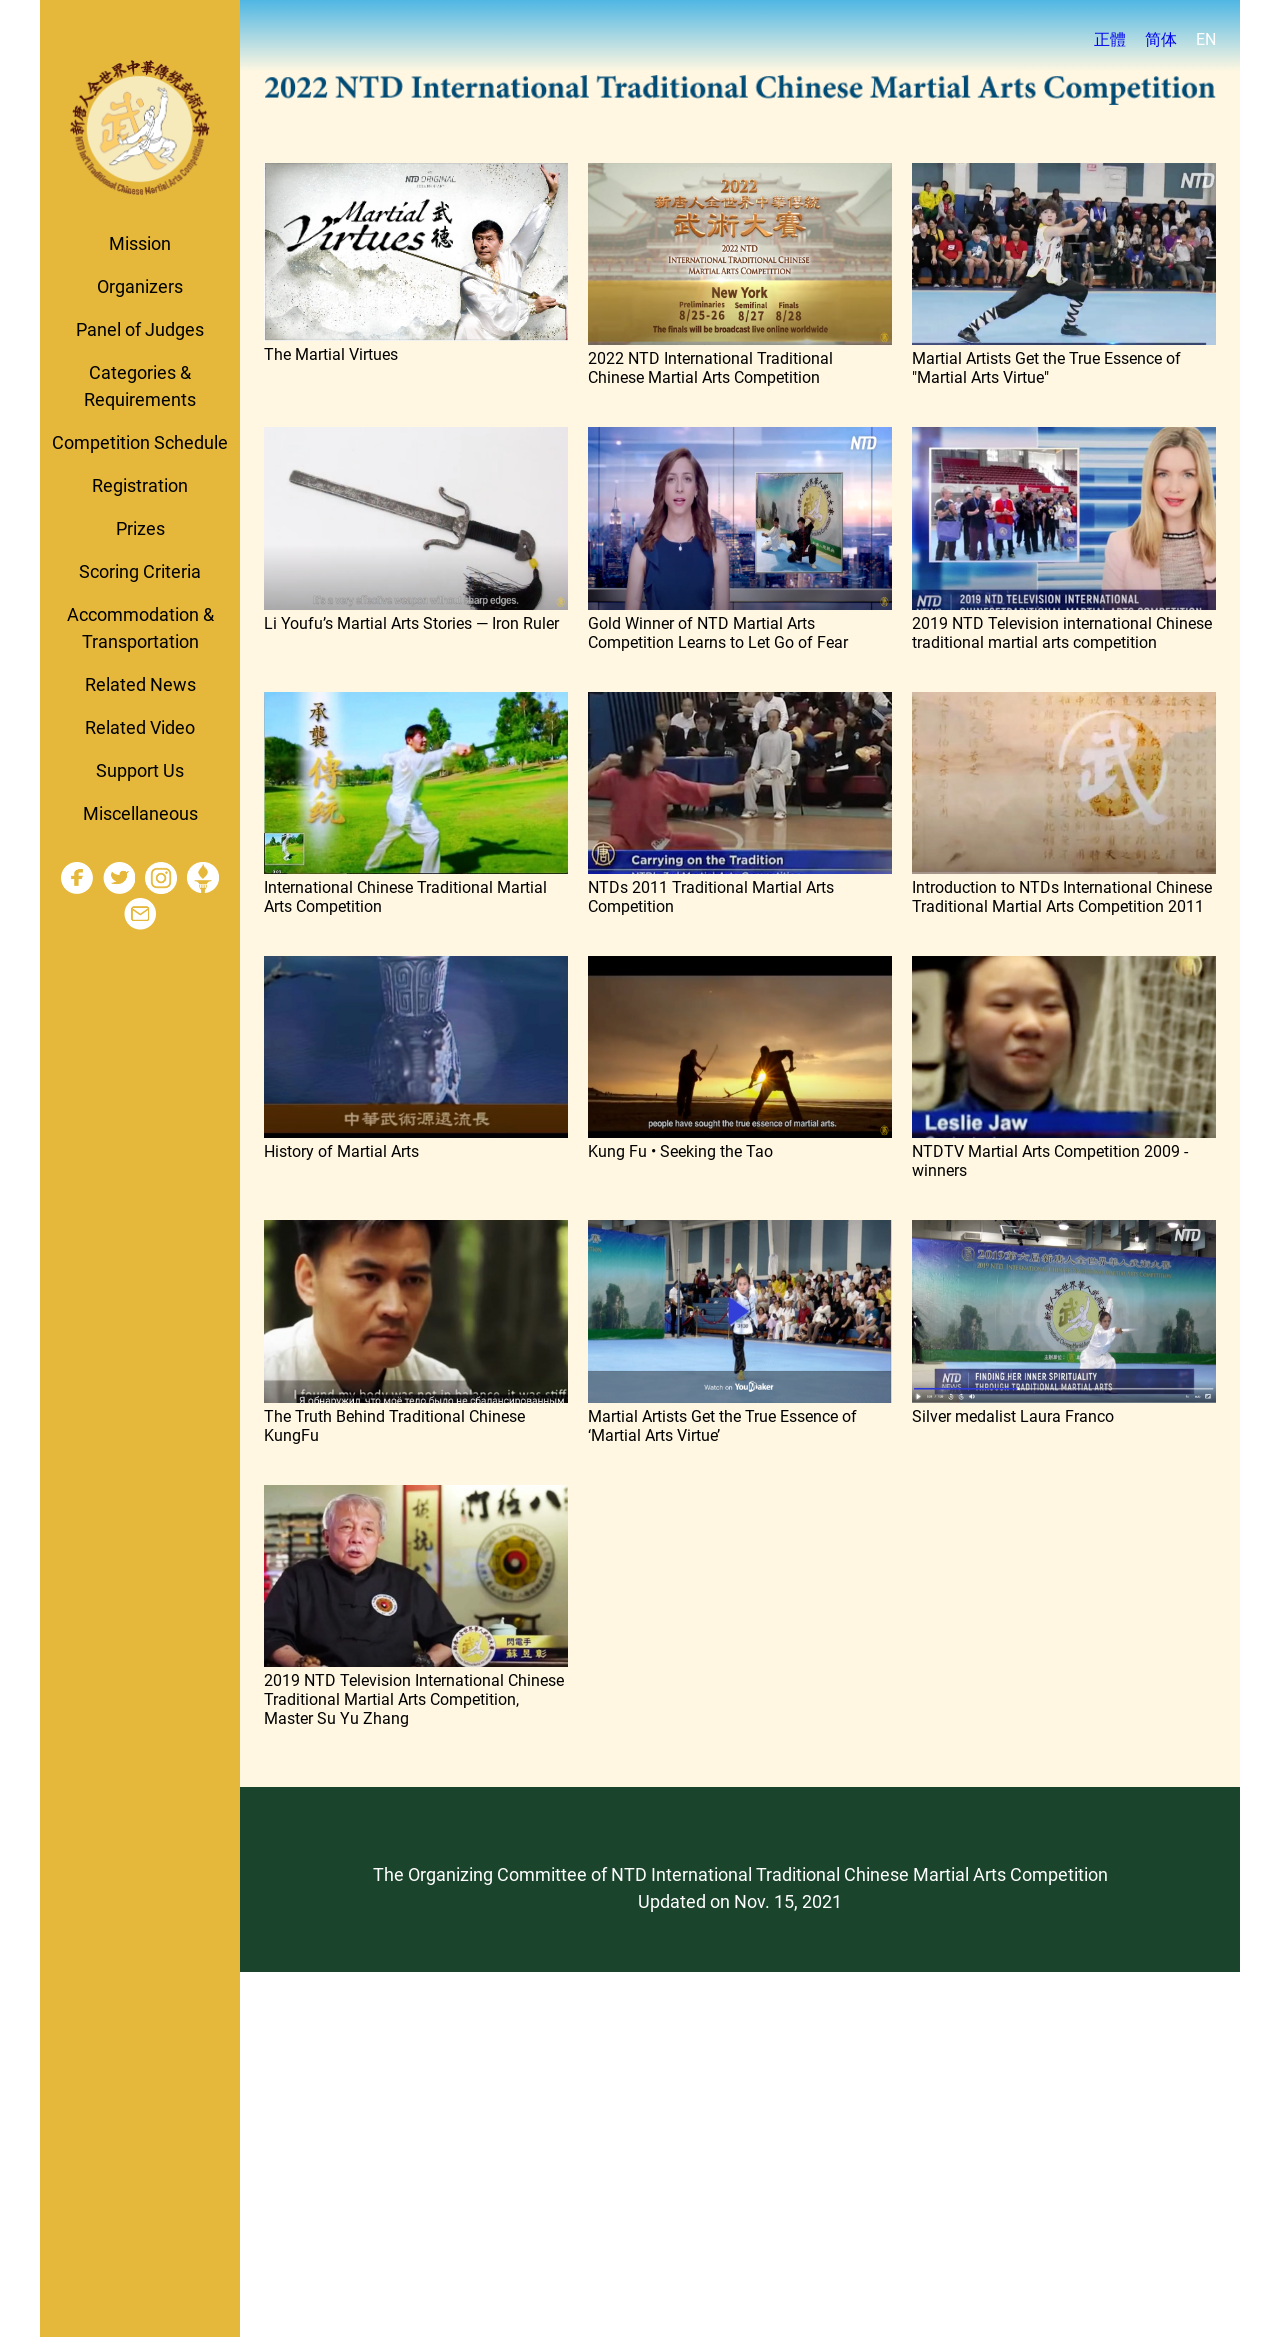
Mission (140, 243)
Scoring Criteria (140, 571)
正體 (1110, 39)
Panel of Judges (140, 329)
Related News (140, 684)
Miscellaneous (140, 813)
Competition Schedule (140, 442)
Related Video (140, 727)
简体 (1161, 39)
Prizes (140, 528)
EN (1206, 39)
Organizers (140, 286)
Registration (140, 485)
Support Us (140, 770)
